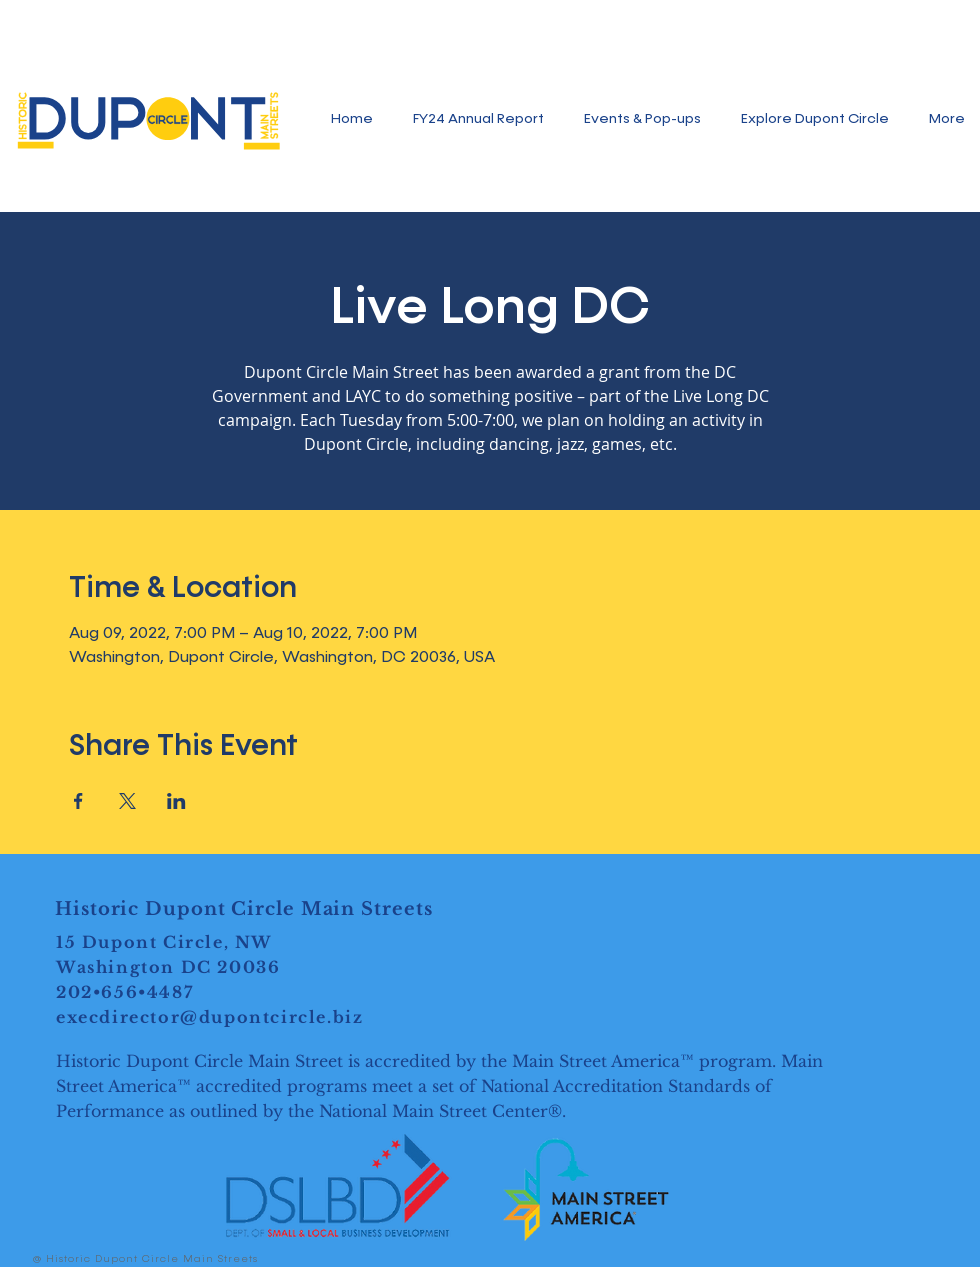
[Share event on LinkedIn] (176, 801)
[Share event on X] (127, 801)
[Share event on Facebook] (78, 801)
